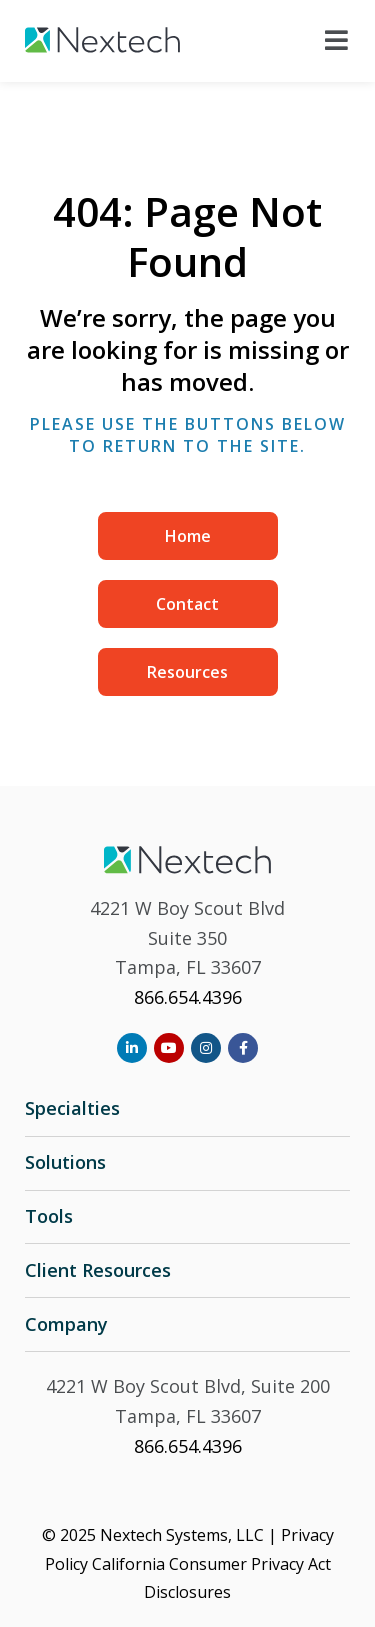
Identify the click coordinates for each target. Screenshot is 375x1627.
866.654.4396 (188, 997)
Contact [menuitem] (187, 604)
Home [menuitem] (188, 536)
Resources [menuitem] (187, 672)
